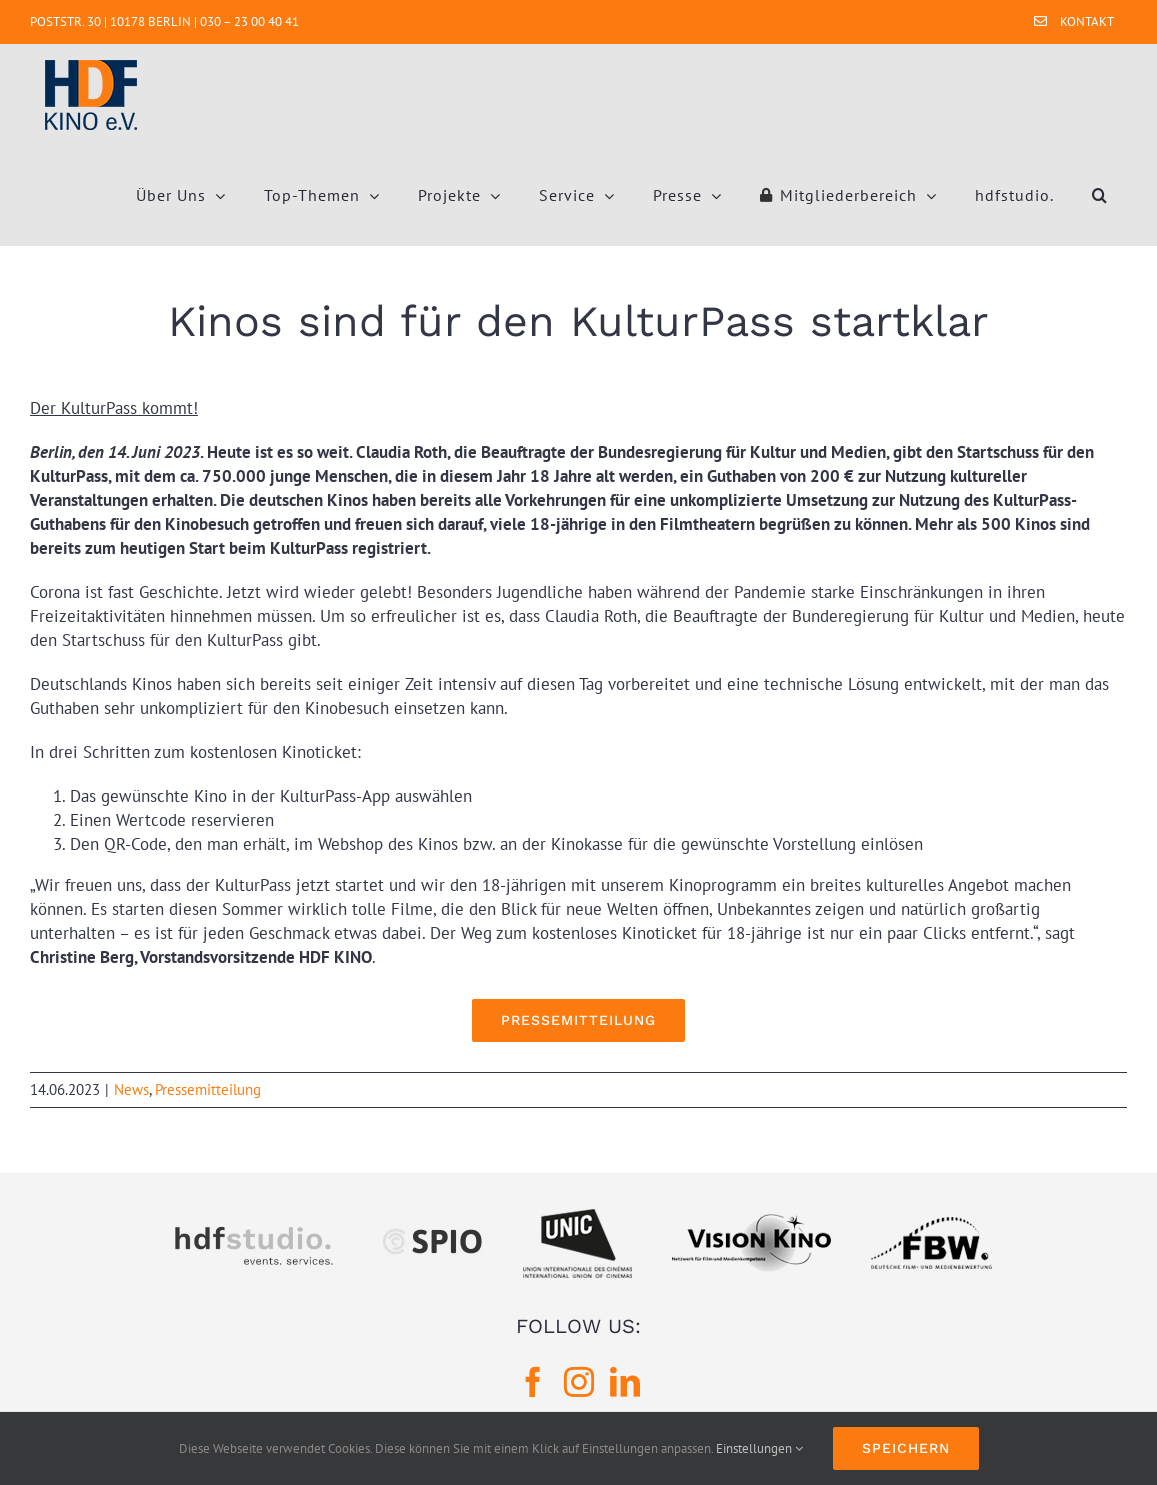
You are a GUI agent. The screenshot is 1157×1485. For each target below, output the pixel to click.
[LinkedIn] (625, 1382)
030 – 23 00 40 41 (249, 21)
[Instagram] (579, 1382)
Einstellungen (759, 1448)
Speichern (906, 1448)
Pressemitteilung (208, 1089)
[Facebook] (533, 1382)
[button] (1100, 195)
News (131, 1089)
